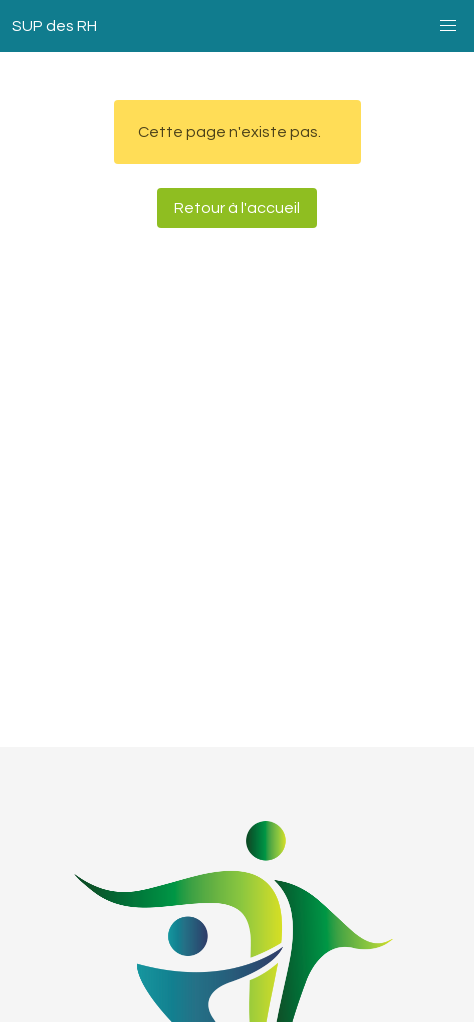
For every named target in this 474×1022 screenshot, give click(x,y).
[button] (448, 26)
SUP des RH (54, 26)
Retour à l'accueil (237, 208)
